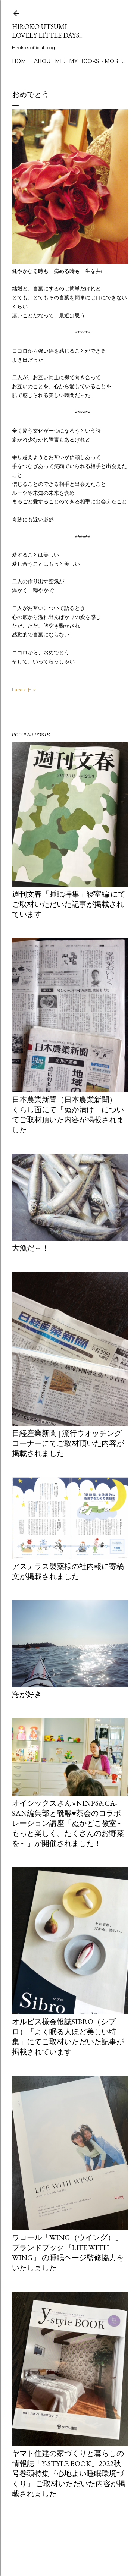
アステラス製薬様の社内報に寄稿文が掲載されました (68, 1571)
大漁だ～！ (30, 1248)
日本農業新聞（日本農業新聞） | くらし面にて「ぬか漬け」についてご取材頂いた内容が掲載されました (68, 1115)
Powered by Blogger (70, 2540)
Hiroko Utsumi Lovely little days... (47, 31)
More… (115, 61)
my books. (84, 61)
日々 (32, 689)
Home (21, 61)
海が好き (27, 1694)
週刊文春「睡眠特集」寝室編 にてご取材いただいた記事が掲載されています (68, 904)
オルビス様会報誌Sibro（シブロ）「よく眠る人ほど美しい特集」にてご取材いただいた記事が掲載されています (68, 2037)
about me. (49, 61)
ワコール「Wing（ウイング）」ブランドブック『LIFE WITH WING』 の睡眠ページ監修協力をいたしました (68, 2253)
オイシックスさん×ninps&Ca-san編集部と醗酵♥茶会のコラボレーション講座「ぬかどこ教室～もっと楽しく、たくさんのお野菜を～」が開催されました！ (68, 1823)
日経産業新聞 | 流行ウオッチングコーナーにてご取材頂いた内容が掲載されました (68, 1443)
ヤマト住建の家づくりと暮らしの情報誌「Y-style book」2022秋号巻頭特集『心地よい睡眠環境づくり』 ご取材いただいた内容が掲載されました (68, 2473)
